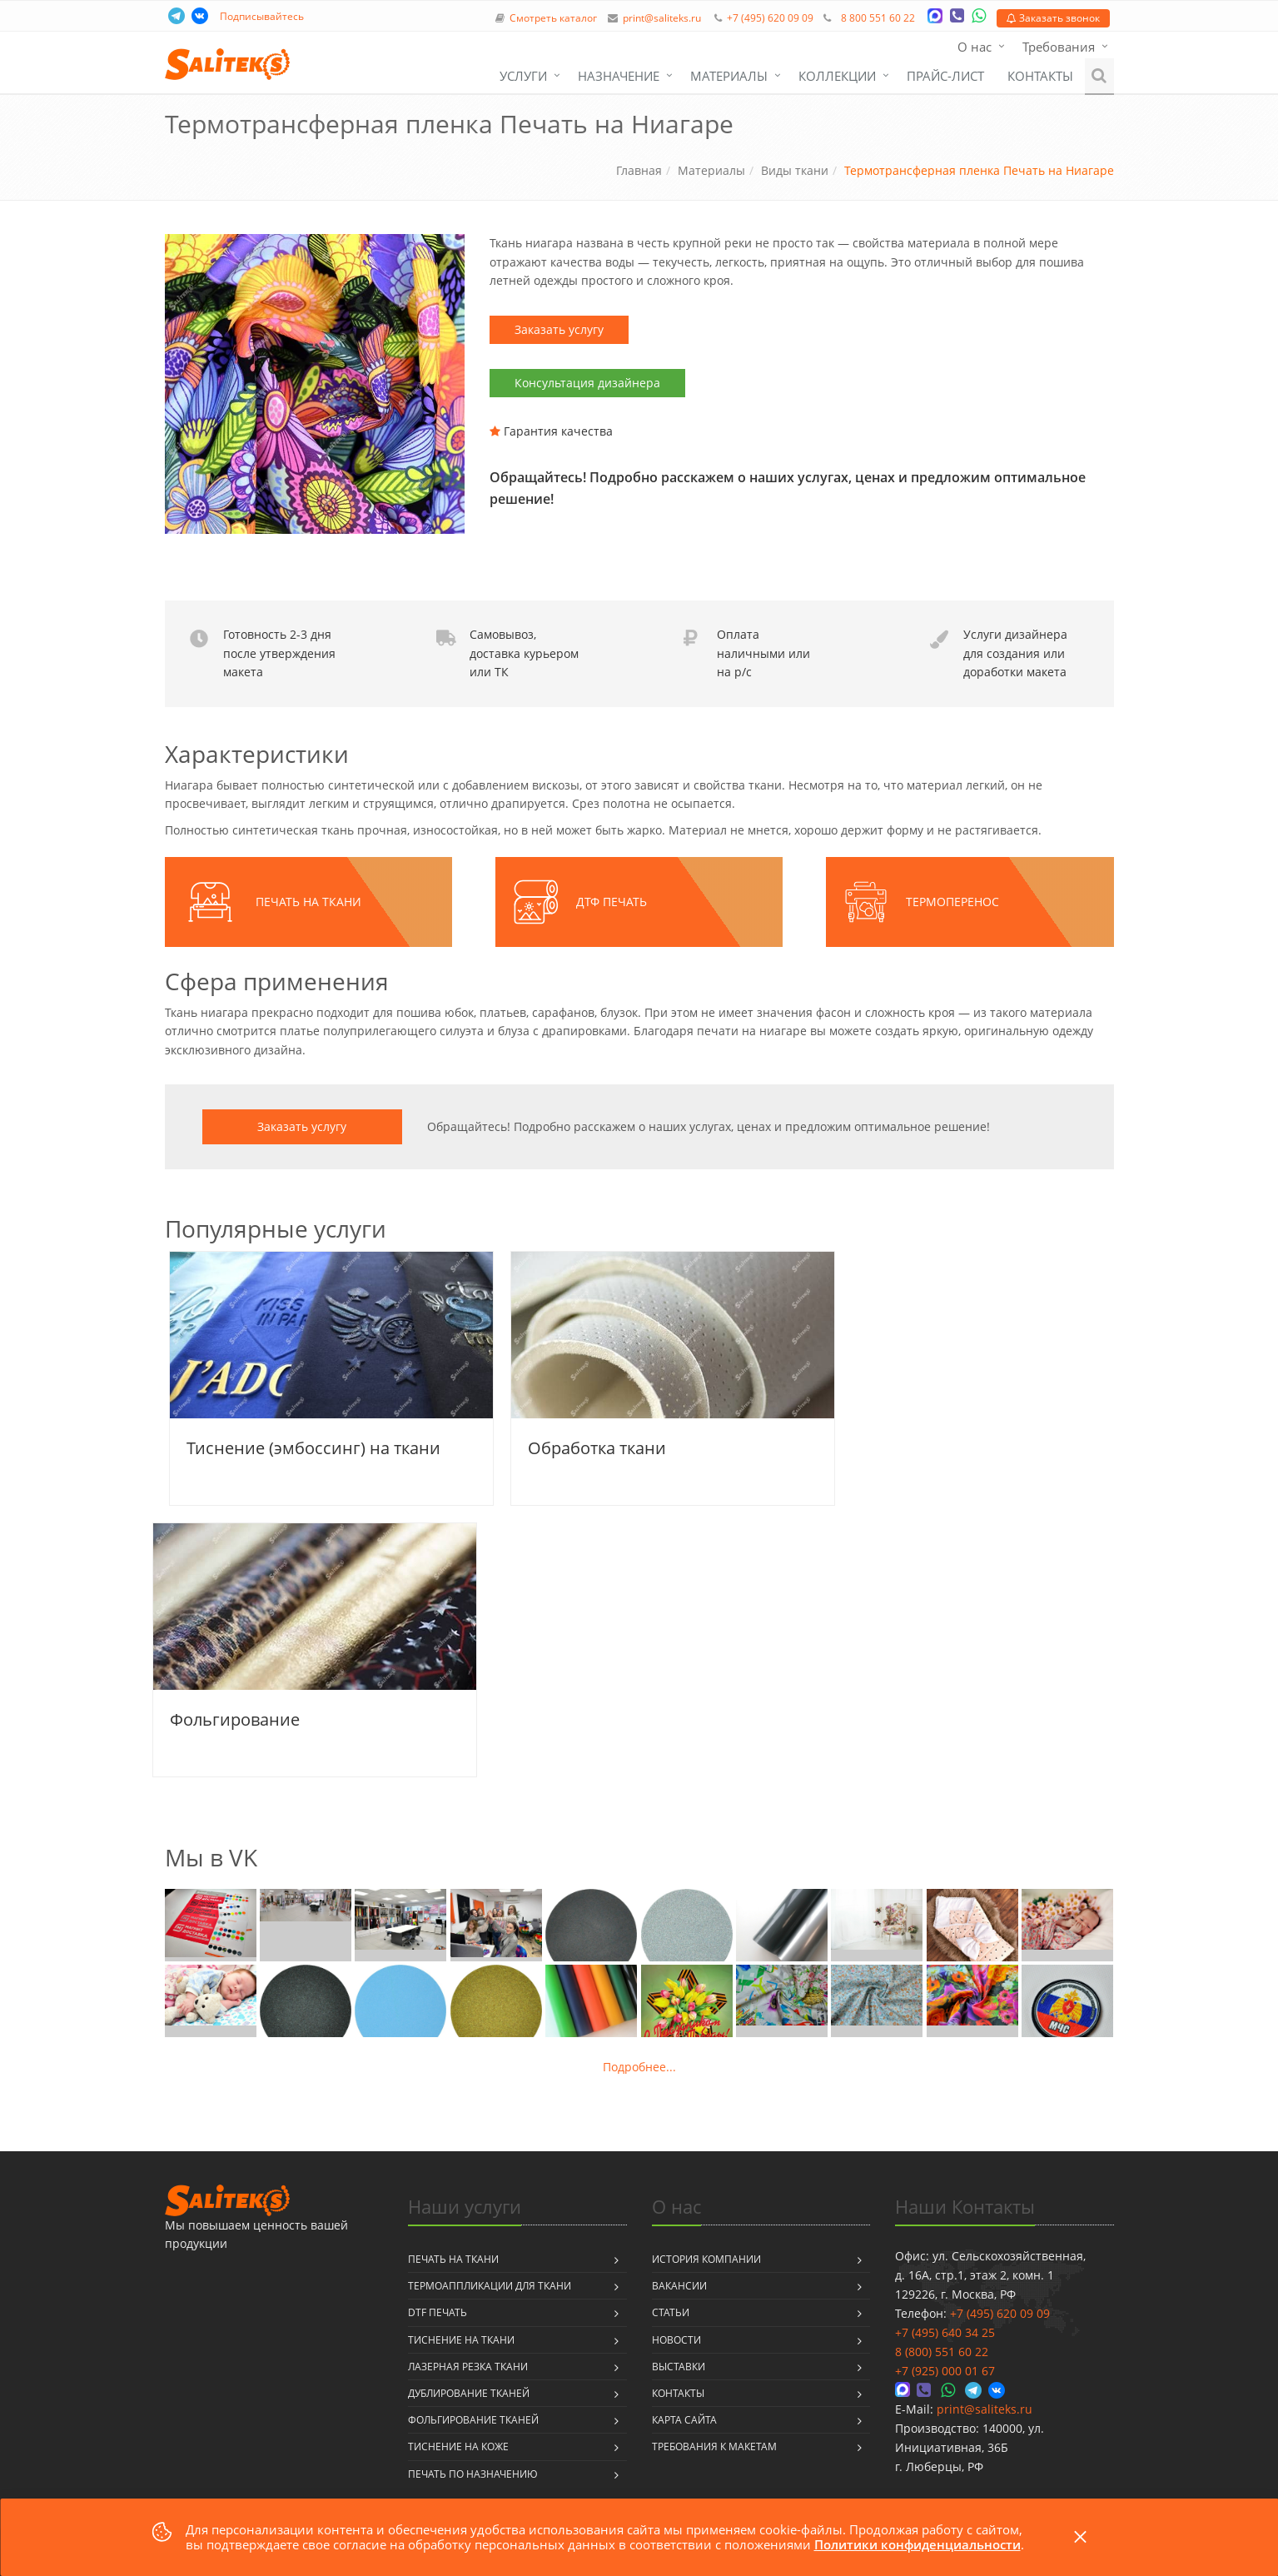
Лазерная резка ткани (468, 2366)
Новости (676, 2340)
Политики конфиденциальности (917, 2544)
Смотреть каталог (553, 18)
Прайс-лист (945, 75)
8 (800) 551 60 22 (941, 2351)
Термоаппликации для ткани (489, 2286)
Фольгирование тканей (473, 2420)
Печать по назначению (473, 2474)
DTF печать (437, 2312)
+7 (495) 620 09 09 (770, 18)
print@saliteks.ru (662, 18)
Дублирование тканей (469, 2393)
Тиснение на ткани (461, 2340)
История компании (706, 2259)
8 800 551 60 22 (878, 18)
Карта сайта (684, 2420)
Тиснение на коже (458, 2446)
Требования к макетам (714, 2446)
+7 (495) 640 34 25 (945, 2332)
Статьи (670, 2312)
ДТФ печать (611, 901)
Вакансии (679, 2286)
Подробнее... (639, 2067)
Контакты (1040, 75)
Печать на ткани (308, 901)
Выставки (678, 2366)
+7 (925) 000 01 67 (945, 2371)
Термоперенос (952, 901)
